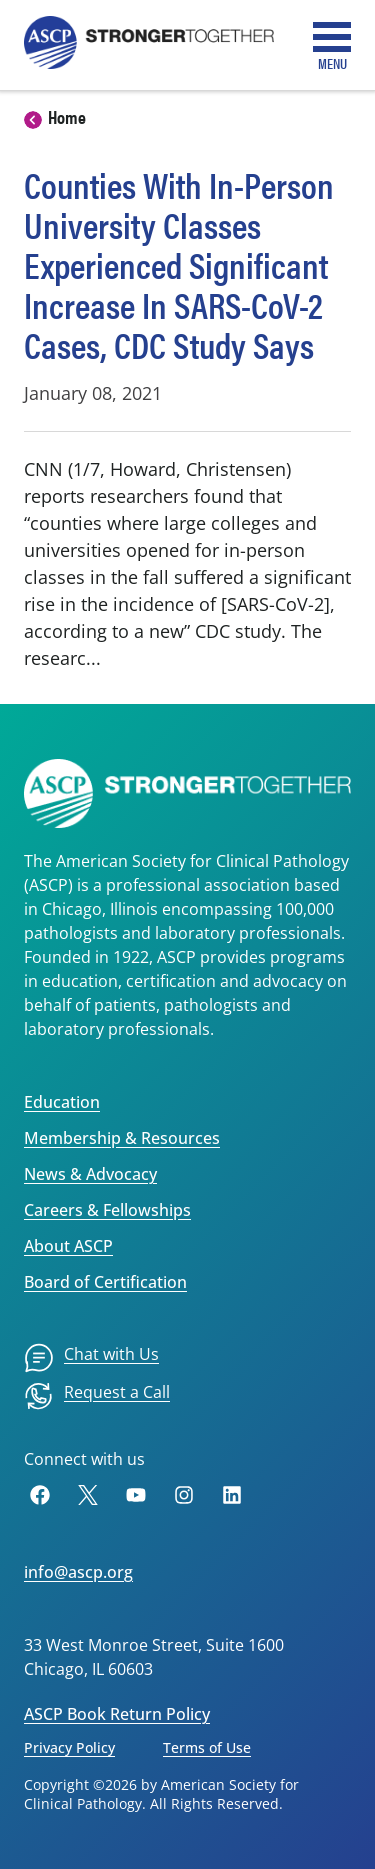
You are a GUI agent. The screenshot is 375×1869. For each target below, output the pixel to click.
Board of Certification (105, 1282)
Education (62, 1102)
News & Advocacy (90, 1174)
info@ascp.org (78, 1572)
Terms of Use (207, 1747)
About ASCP (68, 1246)
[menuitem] (91, 1358)
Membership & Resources (122, 1138)
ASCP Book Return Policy (117, 1714)
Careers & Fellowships (107, 1210)
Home (67, 116)
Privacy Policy (69, 1747)
